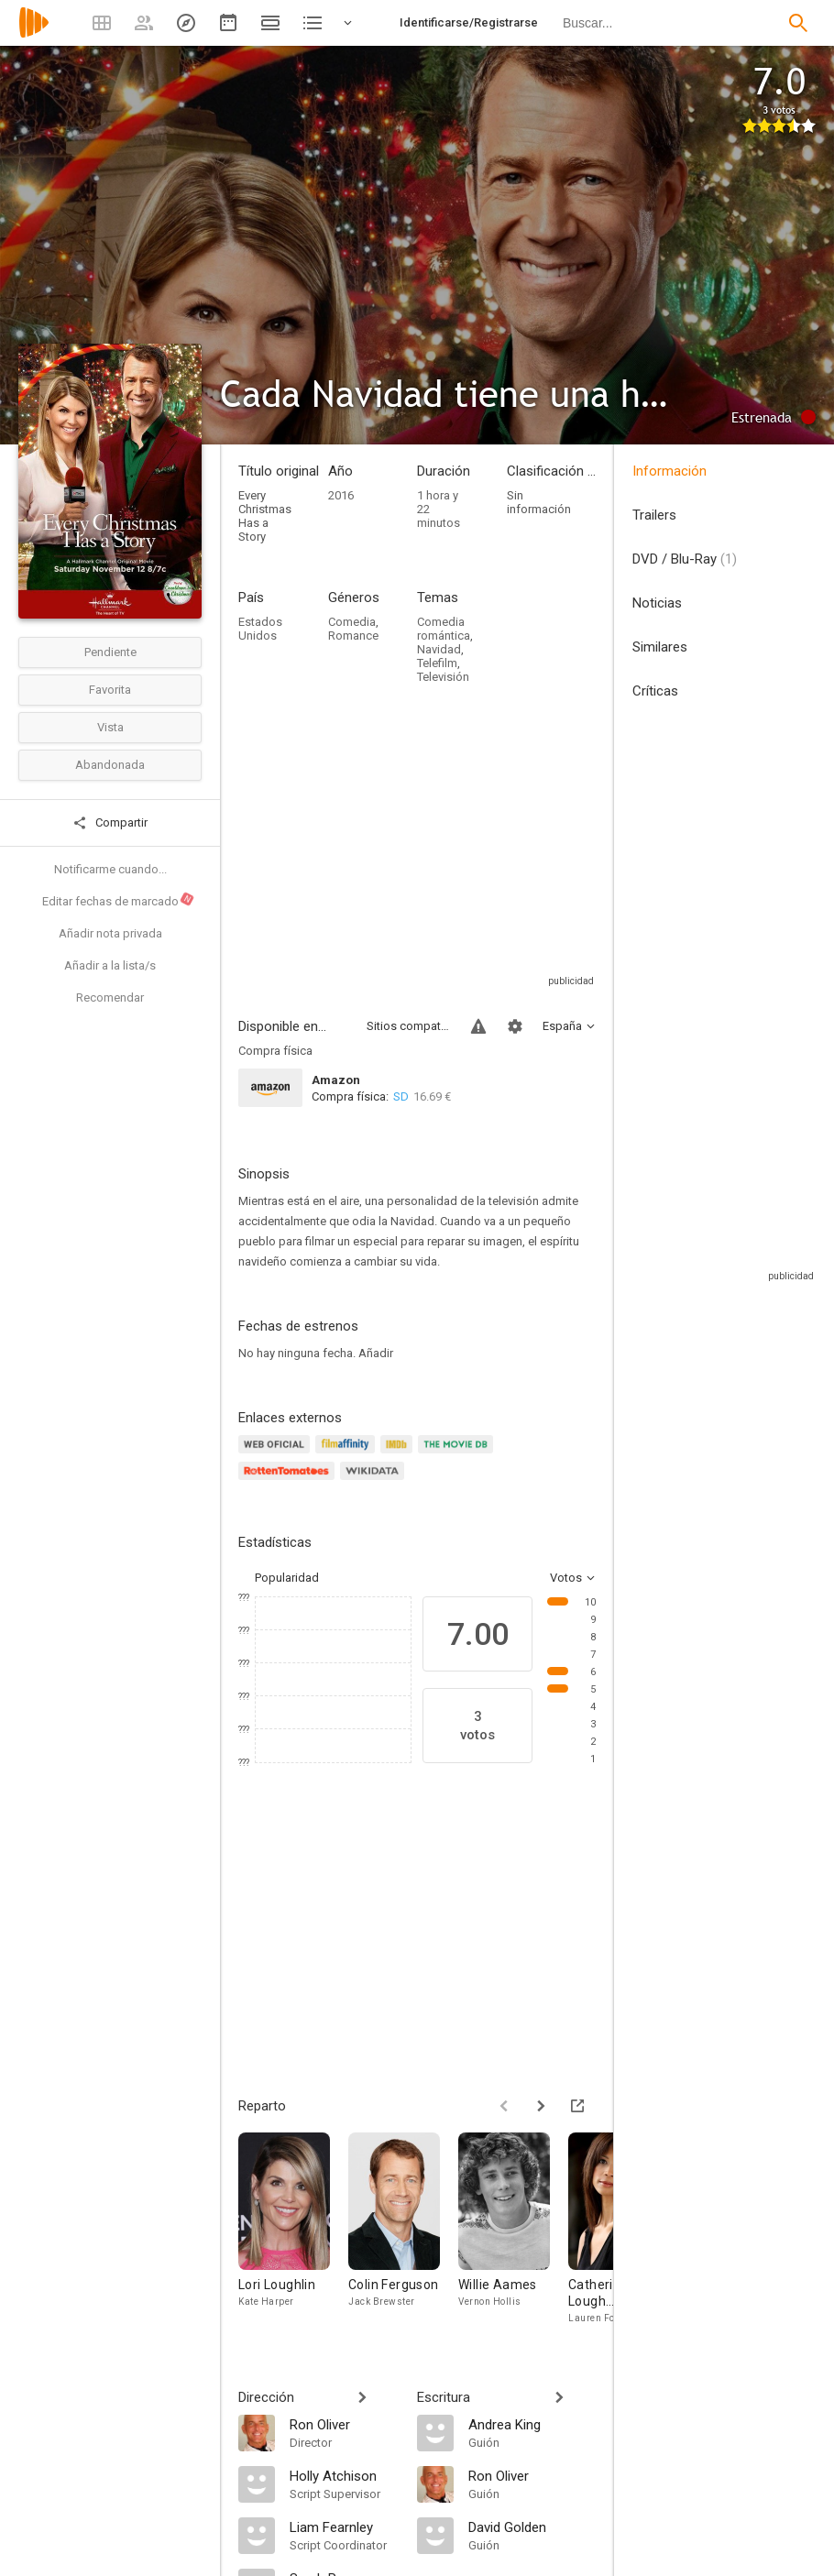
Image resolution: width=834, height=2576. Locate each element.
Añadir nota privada (110, 933)
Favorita (110, 689)
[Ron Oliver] (344, 2424)
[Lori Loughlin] (293, 2229)
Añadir (375, 1353)
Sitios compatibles (408, 1026)
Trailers (654, 515)
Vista (110, 727)
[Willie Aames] (513, 2229)
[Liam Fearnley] (344, 2526)
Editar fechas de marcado (118, 900)
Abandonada (110, 765)
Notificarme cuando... (110, 869)
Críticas (655, 691)
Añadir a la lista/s (110, 965)
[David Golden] (532, 2526)
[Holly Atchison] (344, 2475)
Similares (659, 647)
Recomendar (110, 997)
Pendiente (110, 652)
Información (669, 471)
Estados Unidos (260, 628)
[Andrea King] (532, 2424)
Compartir (110, 823)
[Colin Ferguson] (403, 2229)
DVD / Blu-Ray (684, 559)
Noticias (657, 603)
